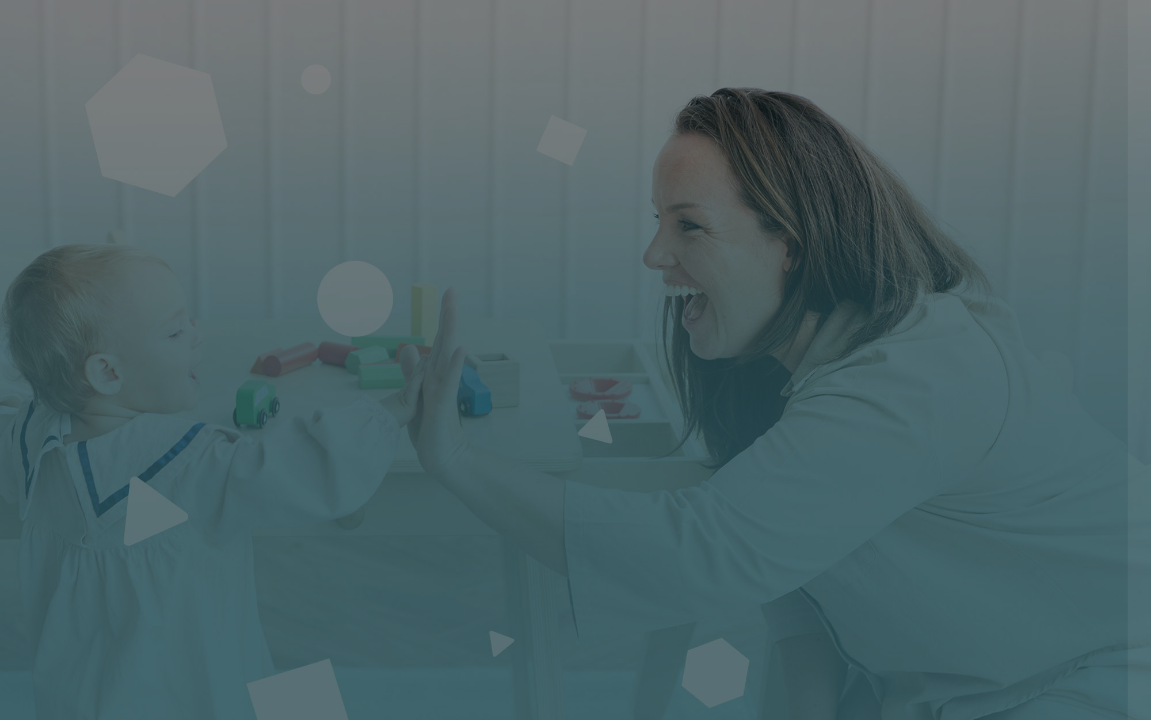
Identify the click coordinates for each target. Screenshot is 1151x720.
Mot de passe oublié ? (1057, 522)
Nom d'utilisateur (818, 322)
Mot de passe (805, 424)
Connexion (940, 578)
